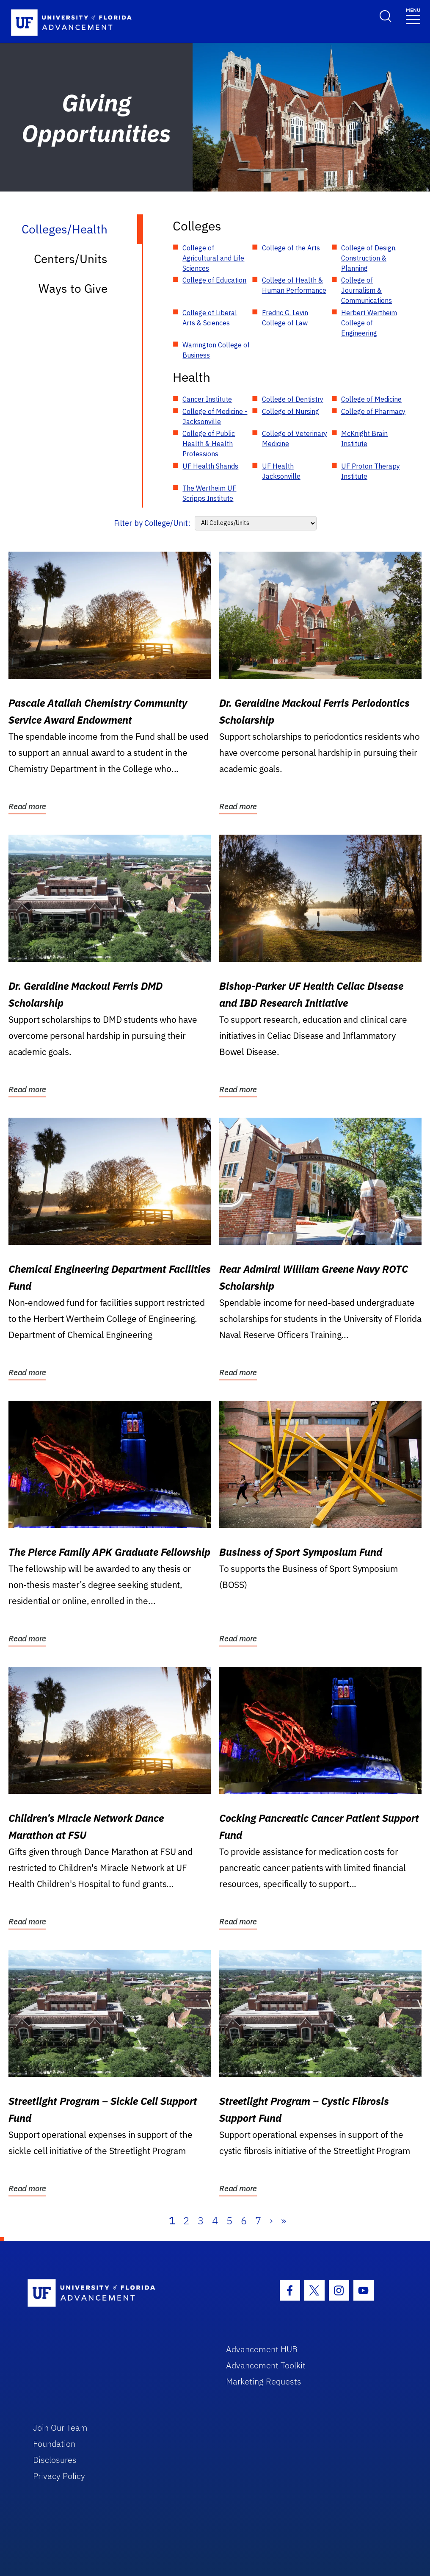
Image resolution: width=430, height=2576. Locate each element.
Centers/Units (71, 258)
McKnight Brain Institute (364, 438)
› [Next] (271, 2220)
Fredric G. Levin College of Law (285, 317)
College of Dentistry (292, 399)
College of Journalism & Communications (366, 290)
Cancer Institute (207, 399)
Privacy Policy (59, 2476)
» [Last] (283, 2220)
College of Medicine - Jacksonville (214, 416)
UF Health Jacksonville (281, 471)
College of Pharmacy (373, 411)
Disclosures (55, 2459)
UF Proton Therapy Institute (370, 471)
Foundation (54, 2443)
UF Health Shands (210, 466)
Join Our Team (60, 2427)
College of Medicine (371, 399)
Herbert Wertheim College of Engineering (369, 322)
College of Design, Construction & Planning (369, 258)
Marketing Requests (263, 2381)
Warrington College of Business (216, 350)
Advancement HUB (262, 2349)
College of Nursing (290, 411)
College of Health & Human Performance (294, 285)
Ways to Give (73, 288)
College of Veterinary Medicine (294, 438)
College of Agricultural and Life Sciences (213, 258)
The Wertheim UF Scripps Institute (209, 493)
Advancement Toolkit (266, 2365)
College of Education (214, 280)
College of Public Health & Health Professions (208, 443)
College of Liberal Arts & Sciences (209, 317)
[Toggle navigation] (413, 15)
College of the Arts (291, 248)
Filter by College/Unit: (152, 523)
